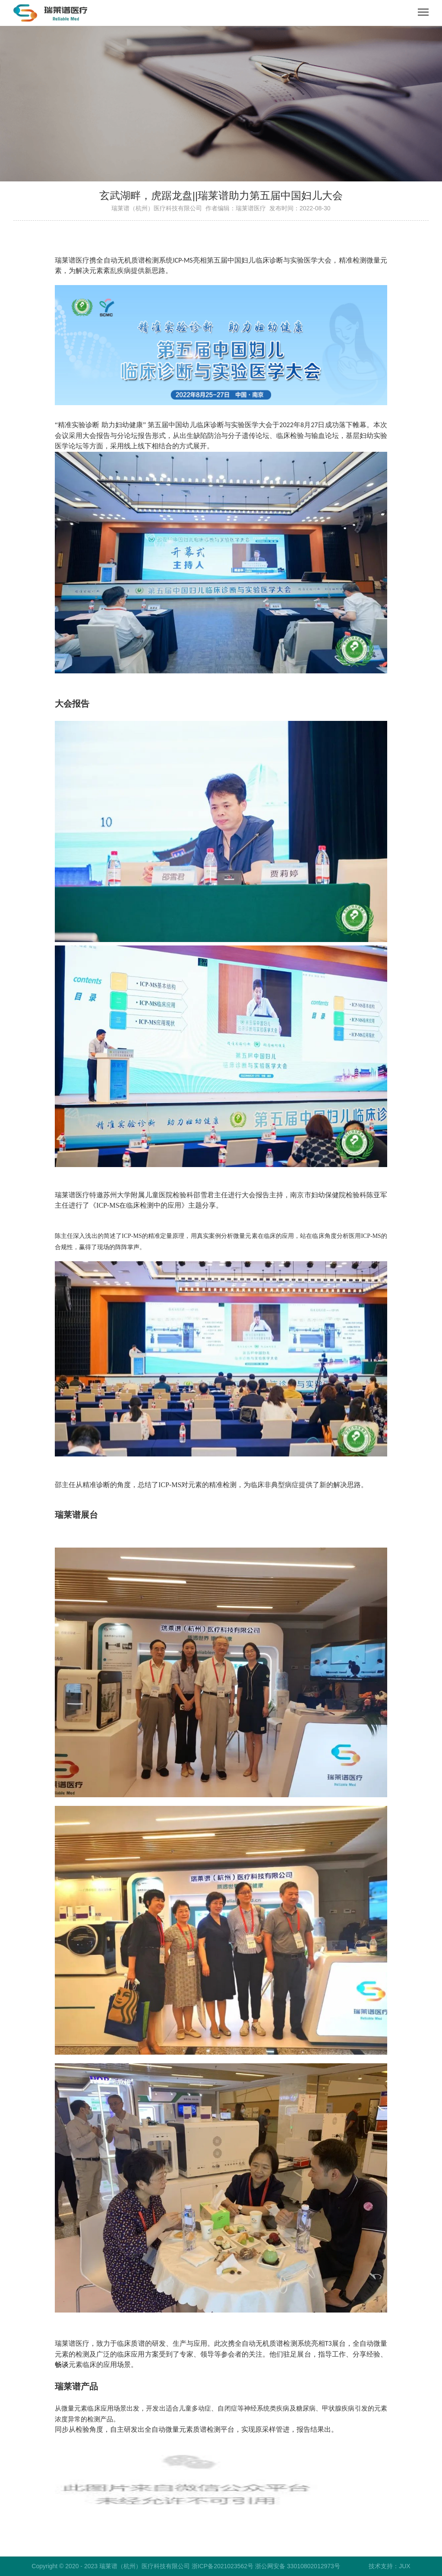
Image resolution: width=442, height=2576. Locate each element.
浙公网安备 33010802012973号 (297, 2566)
